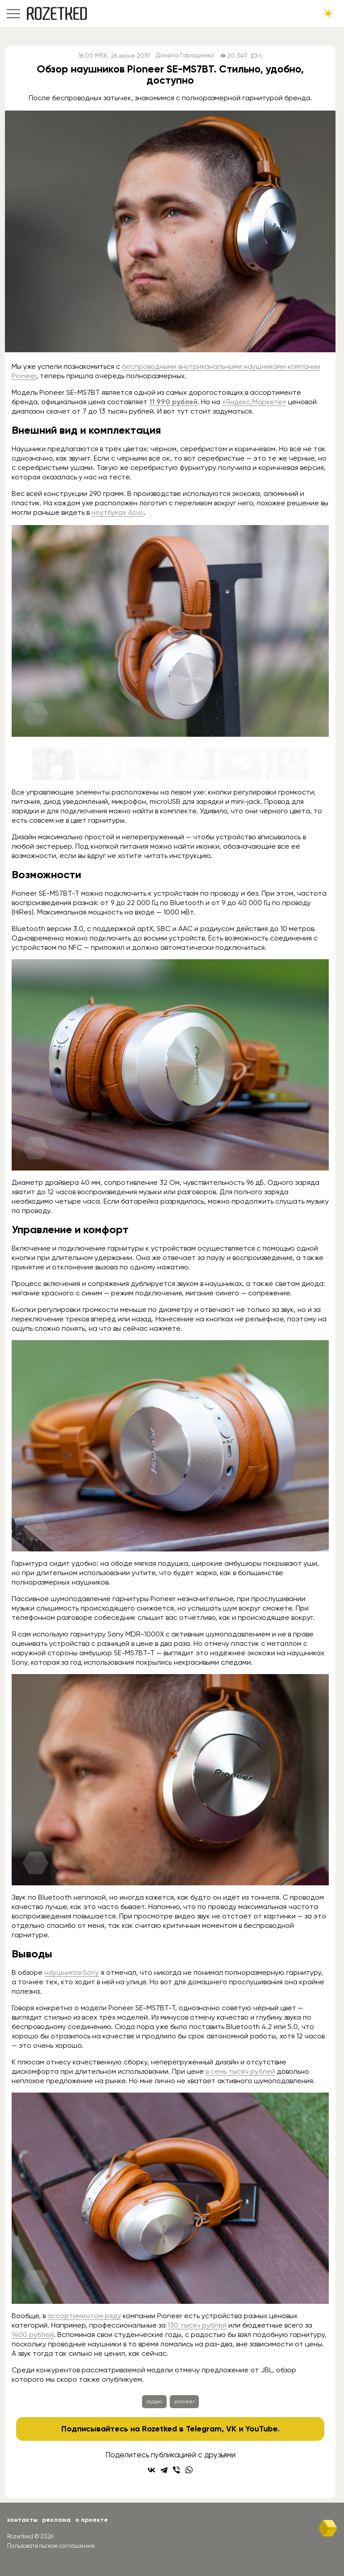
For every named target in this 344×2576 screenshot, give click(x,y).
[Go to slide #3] (146, 764)
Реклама (56, 2520)
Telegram (204, 2429)
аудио (154, 2401)
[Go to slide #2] (100, 764)
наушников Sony (71, 1972)
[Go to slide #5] (240, 764)
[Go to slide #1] (53, 764)
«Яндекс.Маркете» (254, 401)
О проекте (91, 2520)
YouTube (261, 2429)
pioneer (184, 2401)
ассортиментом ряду (84, 2315)
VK (231, 2429)
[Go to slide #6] (286, 764)
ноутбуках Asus (117, 512)
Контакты (22, 2520)
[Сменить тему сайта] (328, 13)
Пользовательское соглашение (51, 2545)
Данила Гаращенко (185, 55)
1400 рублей (33, 2334)
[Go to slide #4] (193, 764)
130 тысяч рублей (197, 2325)
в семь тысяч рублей (240, 2071)
